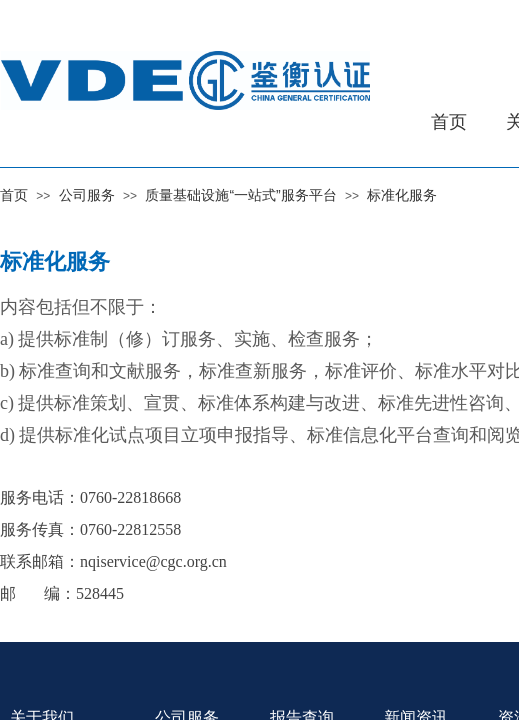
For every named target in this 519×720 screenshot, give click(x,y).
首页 (14, 195)
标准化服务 (402, 195)
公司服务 (87, 195)
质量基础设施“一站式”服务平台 (240, 195)
